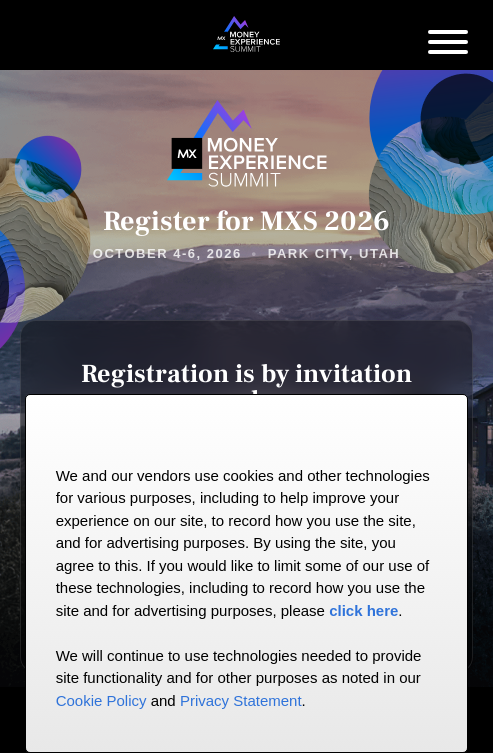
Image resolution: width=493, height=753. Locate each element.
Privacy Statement (241, 700)
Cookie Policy (101, 700)
